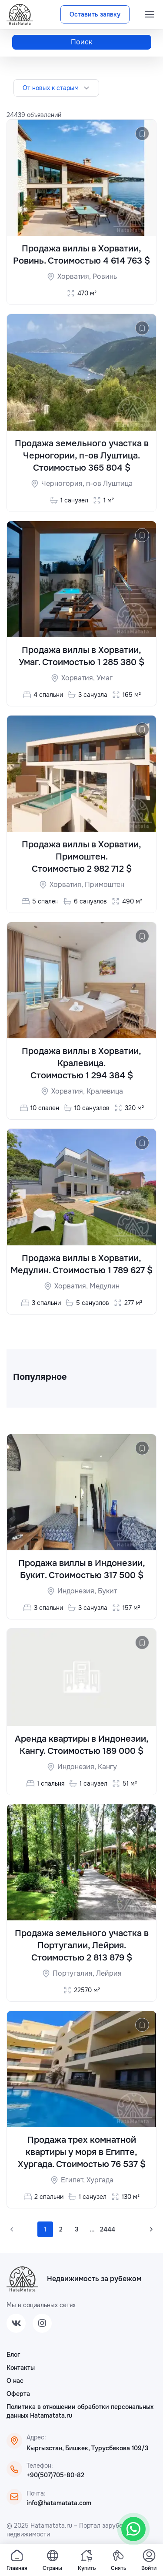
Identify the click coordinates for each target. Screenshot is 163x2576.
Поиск (81, 42)
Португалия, (74, 1973)
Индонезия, (77, 1591)
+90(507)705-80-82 (55, 2475)
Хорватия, (75, 276)
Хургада (99, 2180)
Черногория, (63, 483)
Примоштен (104, 884)
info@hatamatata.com (59, 2503)
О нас (15, 2381)
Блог (13, 2355)
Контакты (21, 2368)
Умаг (104, 677)
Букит (107, 1591)
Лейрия (109, 1973)
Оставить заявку (95, 14)
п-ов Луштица (109, 483)
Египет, (73, 2180)
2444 (107, 2229)
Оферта (18, 2394)
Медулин (105, 1286)
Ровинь (105, 276)
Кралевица (104, 1091)
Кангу (107, 1766)
